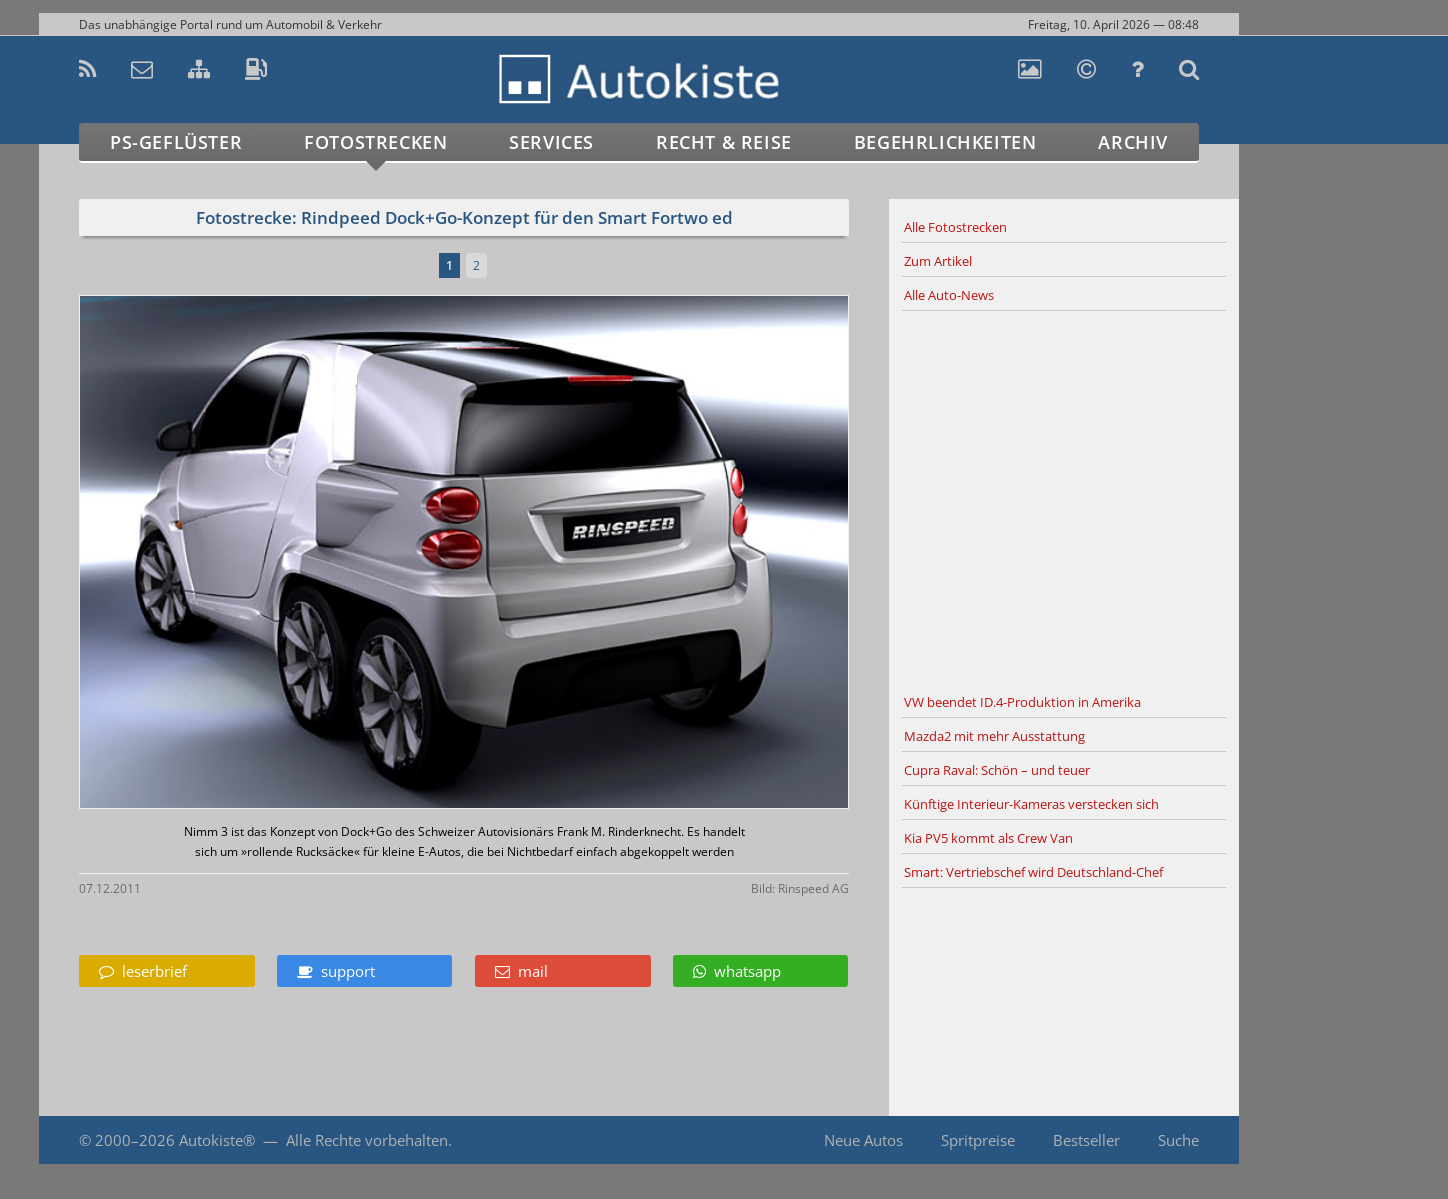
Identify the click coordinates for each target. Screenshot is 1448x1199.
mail (521, 971)
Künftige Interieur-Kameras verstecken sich (1031, 804)
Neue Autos (863, 1140)
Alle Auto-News (949, 295)
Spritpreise (978, 1140)
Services (551, 142)
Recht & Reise (724, 142)
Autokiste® (217, 1140)
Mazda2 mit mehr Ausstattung (994, 736)
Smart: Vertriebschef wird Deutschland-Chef (1033, 872)
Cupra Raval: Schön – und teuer (997, 770)
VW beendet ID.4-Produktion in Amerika (1022, 702)
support (336, 971)
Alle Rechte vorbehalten (367, 1140)
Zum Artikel (938, 261)
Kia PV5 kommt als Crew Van (988, 838)
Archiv (1133, 142)
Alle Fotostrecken (955, 227)
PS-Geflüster (176, 142)
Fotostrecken (375, 142)
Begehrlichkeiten (945, 142)
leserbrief (143, 971)
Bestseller (1086, 1140)
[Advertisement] (1064, 499)
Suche (1178, 1140)
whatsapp (737, 971)
